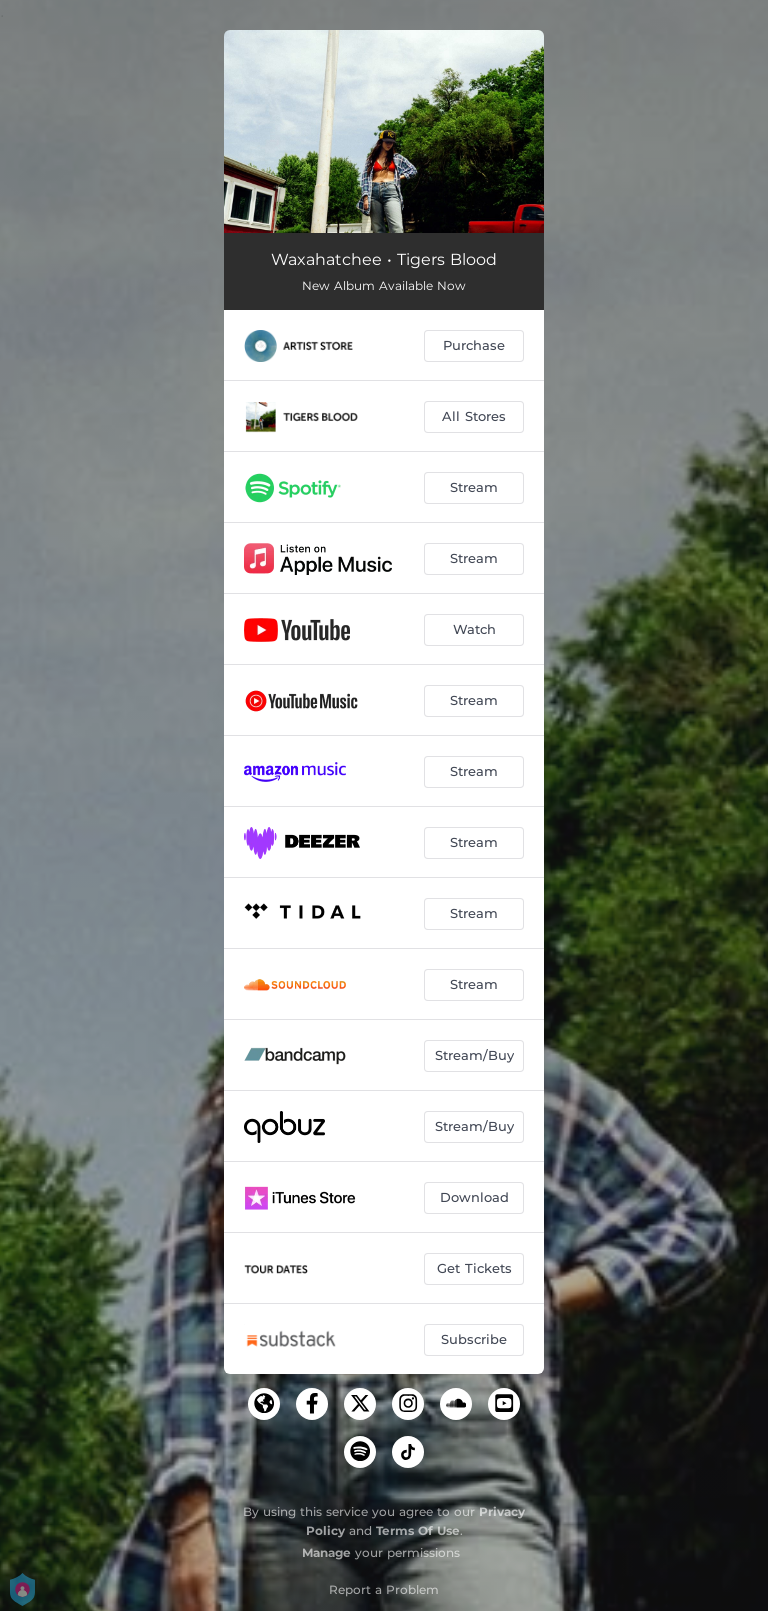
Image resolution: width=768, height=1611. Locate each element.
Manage (326, 1552)
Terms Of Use (418, 1530)
